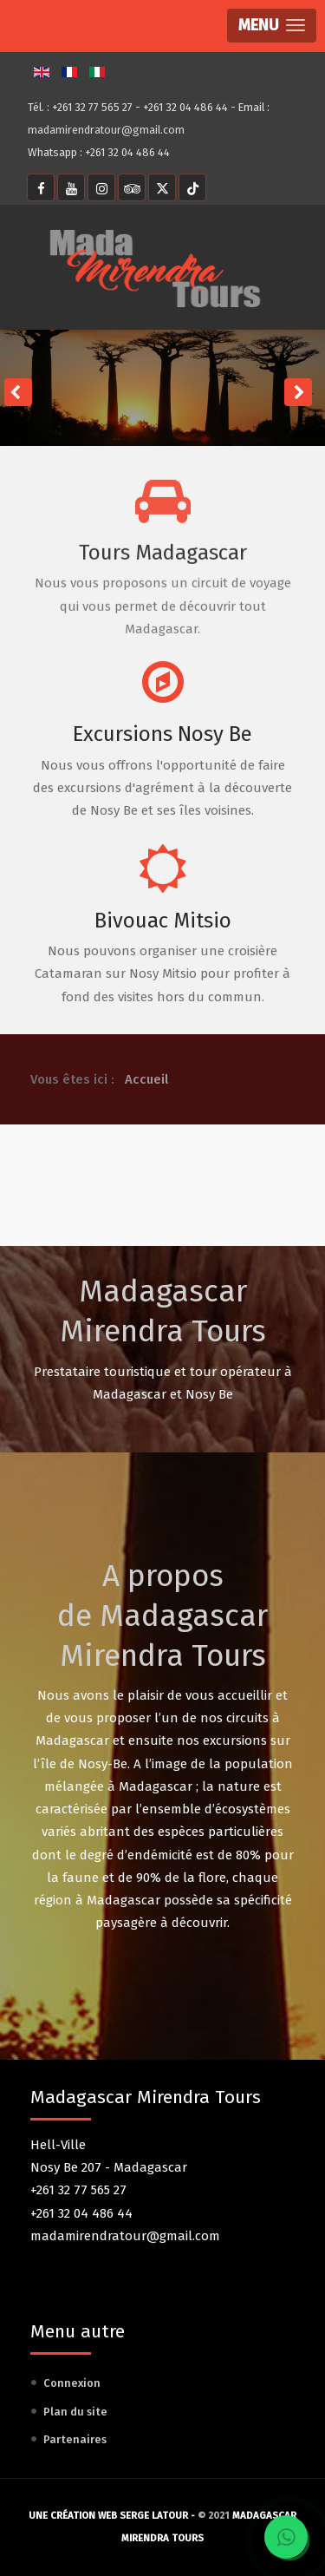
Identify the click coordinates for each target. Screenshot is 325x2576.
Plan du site (75, 2411)
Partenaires (75, 2439)
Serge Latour (154, 2515)
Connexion (72, 2382)
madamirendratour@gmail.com (106, 129)
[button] (271, 26)
